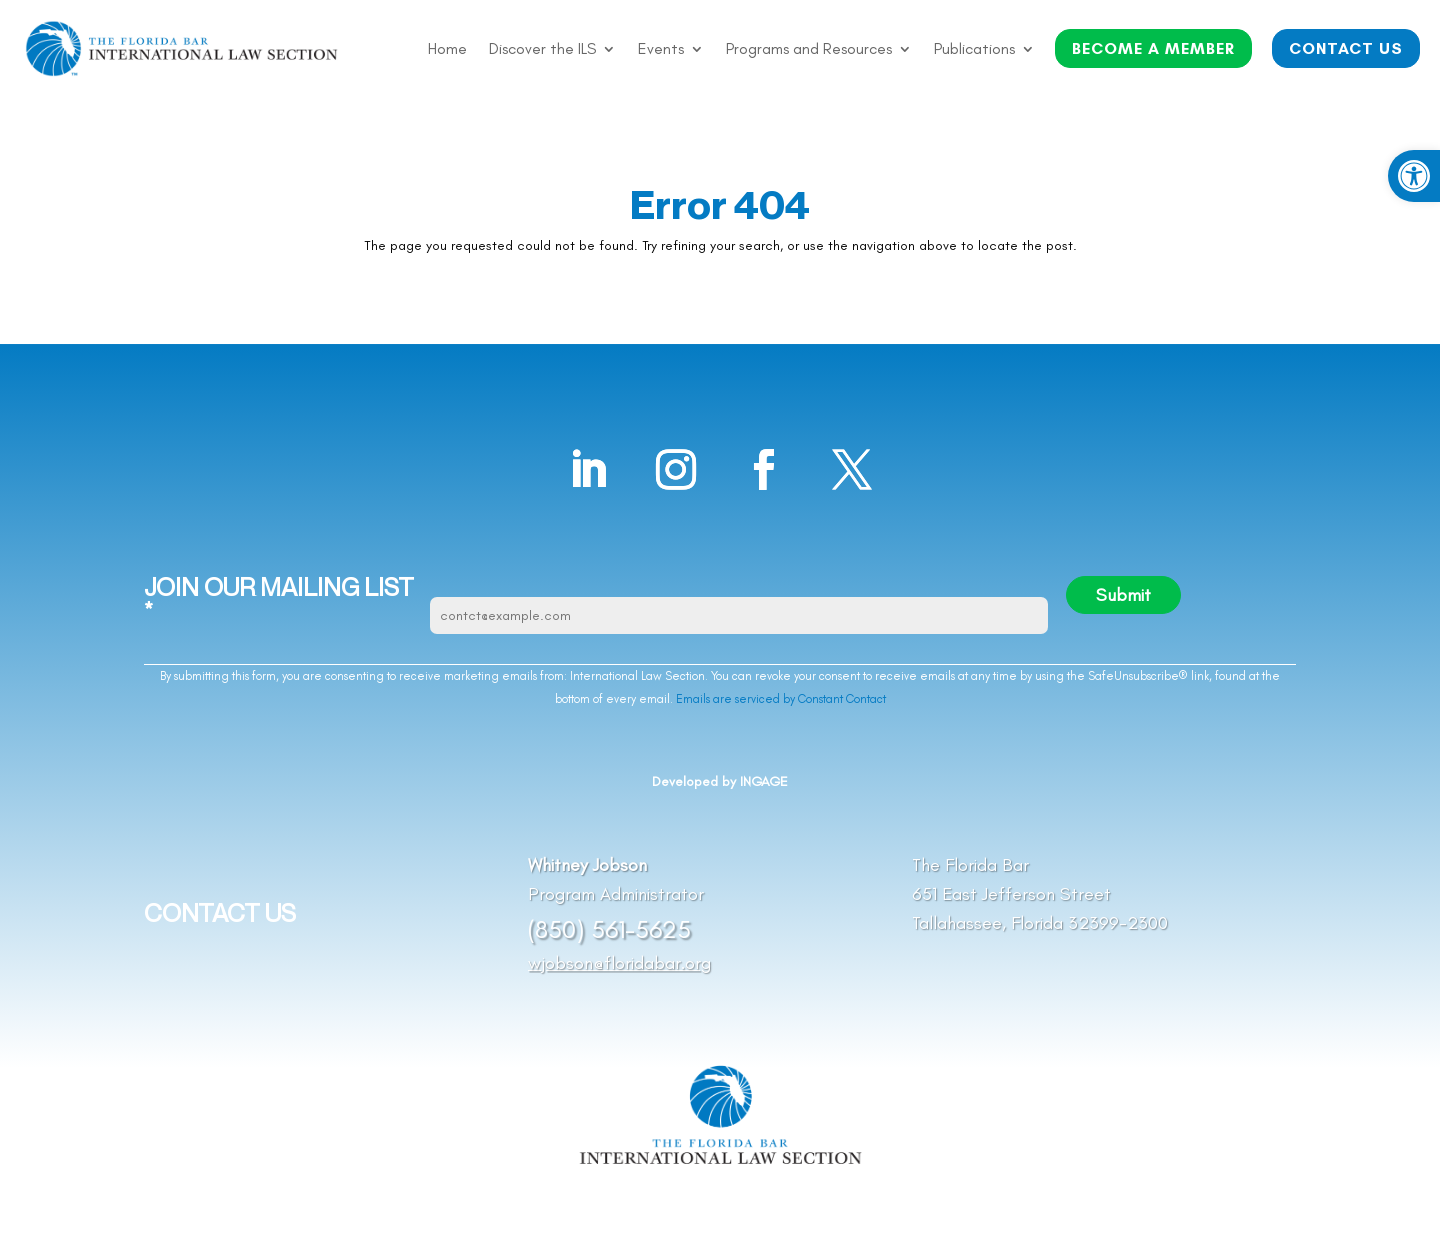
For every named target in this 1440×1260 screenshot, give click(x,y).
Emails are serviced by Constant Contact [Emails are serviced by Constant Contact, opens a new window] (781, 699)
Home (447, 50)
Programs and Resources (809, 50)
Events (661, 50)
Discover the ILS (542, 50)
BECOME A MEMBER (1153, 48)
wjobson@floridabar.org (619, 963)
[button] (1414, 176)
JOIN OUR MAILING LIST (279, 600)
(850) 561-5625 (609, 929)
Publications (974, 50)
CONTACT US (1346, 48)
